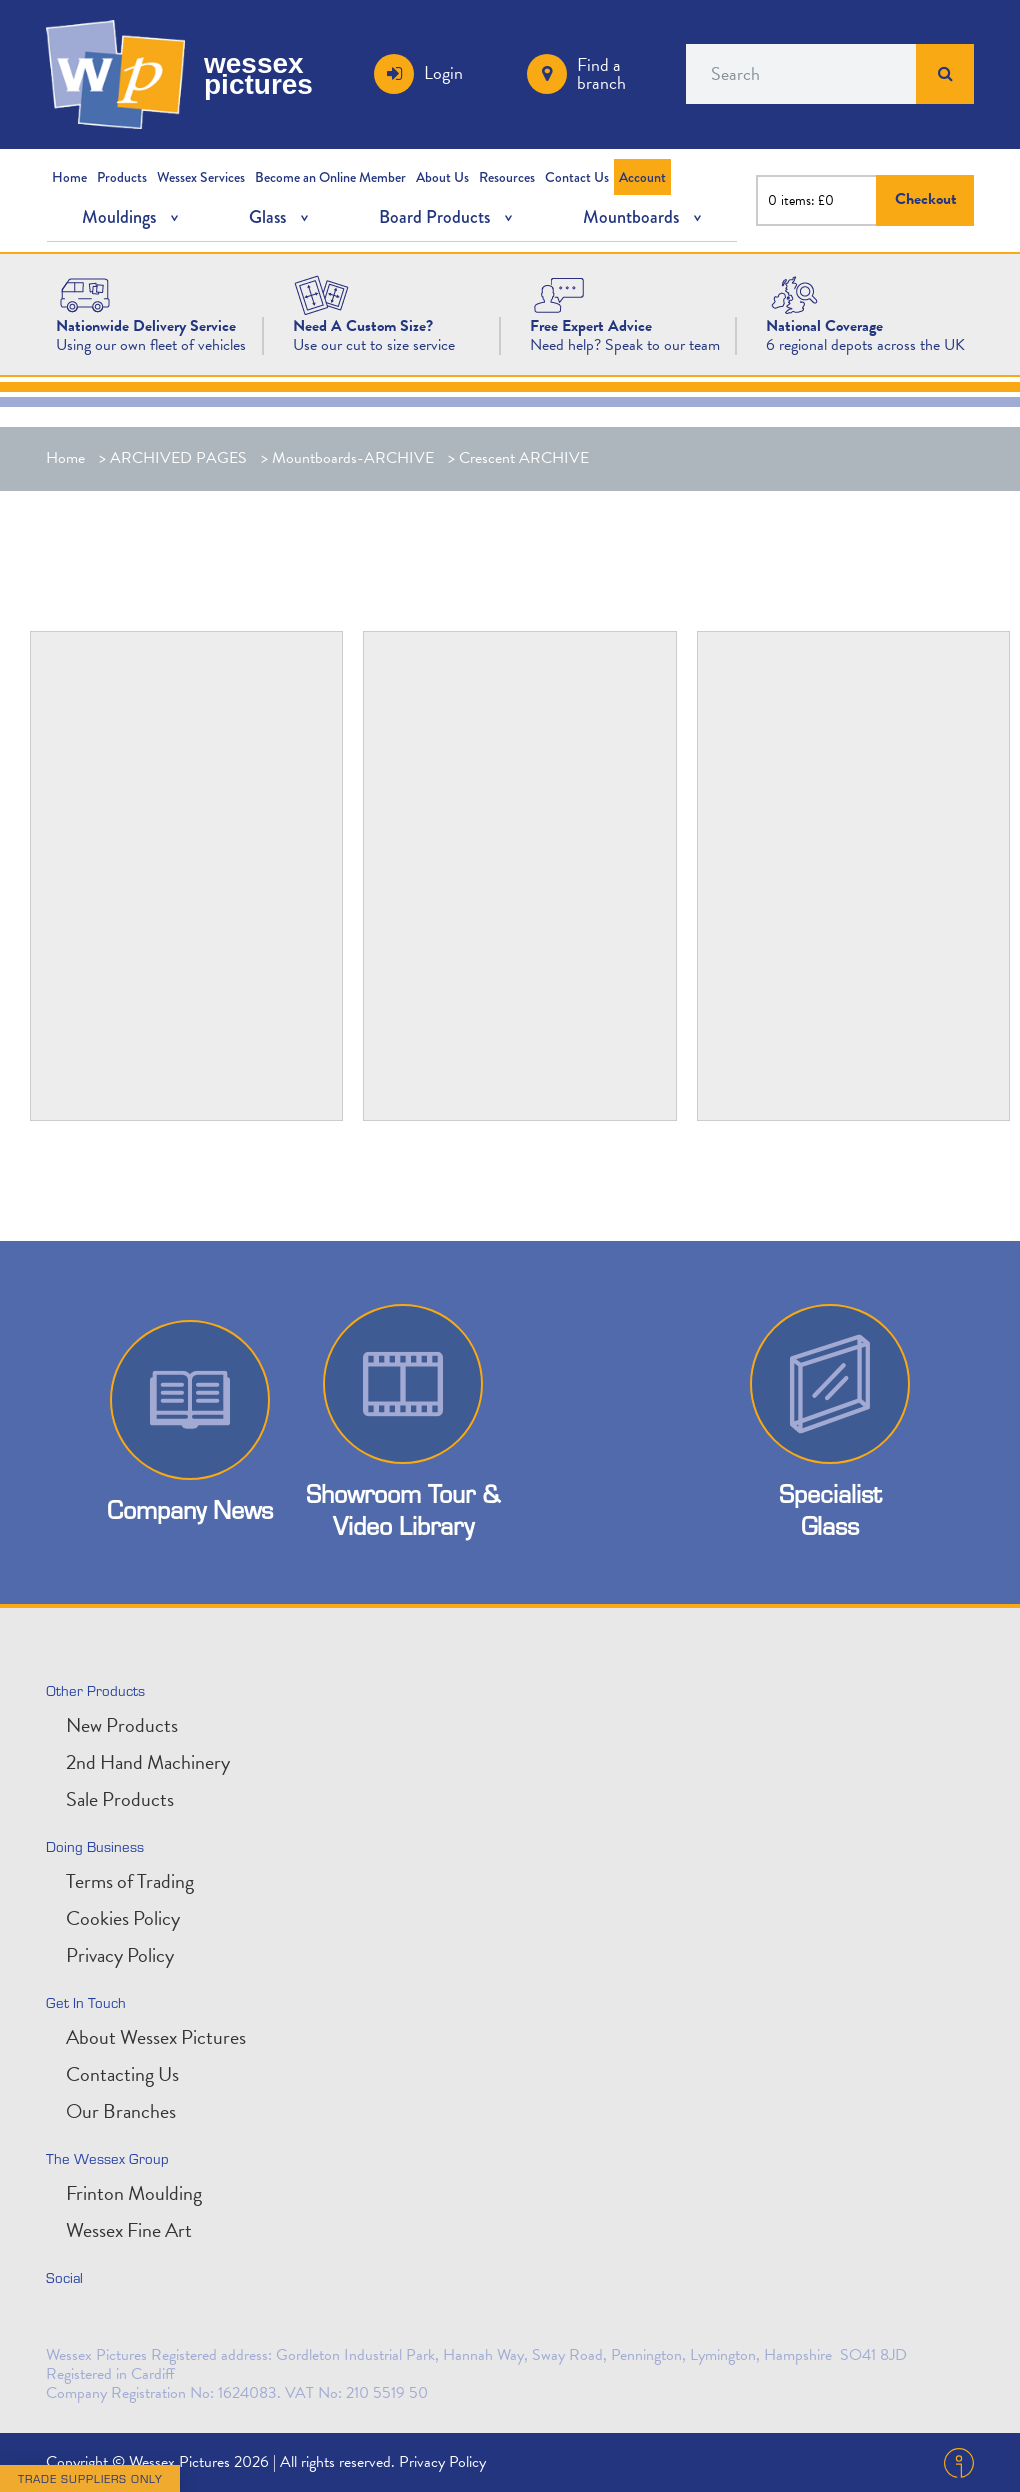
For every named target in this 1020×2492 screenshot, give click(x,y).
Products (122, 177)
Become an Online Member (330, 177)
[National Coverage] (824, 326)
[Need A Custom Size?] (321, 294)
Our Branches (121, 2111)
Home (69, 177)
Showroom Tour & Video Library (403, 1509)
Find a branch (601, 73)
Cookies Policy (123, 1918)
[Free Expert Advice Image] (559, 294)
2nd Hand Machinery (148, 1762)
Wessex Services (201, 177)
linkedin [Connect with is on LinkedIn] (110, 2320)
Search (945, 74)
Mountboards (631, 217)
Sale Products (120, 1799)
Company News (190, 1509)
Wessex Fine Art (129, 2230)
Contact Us (577, 177)
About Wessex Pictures (156, 2037)
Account (642, 177)
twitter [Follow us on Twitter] (66, 2320)
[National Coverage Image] (794, 294)
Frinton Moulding (134, 2193)
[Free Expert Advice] (591, 326)
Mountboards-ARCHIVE (353, 458)
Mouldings (119, 217)
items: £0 (807, 200)
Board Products (434, 217)
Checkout (926, 200)
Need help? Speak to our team (625, 345)
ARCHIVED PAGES (178, 458)
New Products (122, 1725)
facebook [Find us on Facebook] (154, 2320)
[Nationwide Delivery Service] (146, 326)
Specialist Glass (830, 1509)
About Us (442, 177)
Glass (267, 217)
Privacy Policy (120, 1955)
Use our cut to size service (374, 345)
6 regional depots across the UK (865, 345)
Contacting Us (122, 2074)
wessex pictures (258, 74)
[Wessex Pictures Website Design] (85, 294)
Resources (507, 177)
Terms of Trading (130, 1881)
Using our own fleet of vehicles (151, 345)
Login (443, 72)
